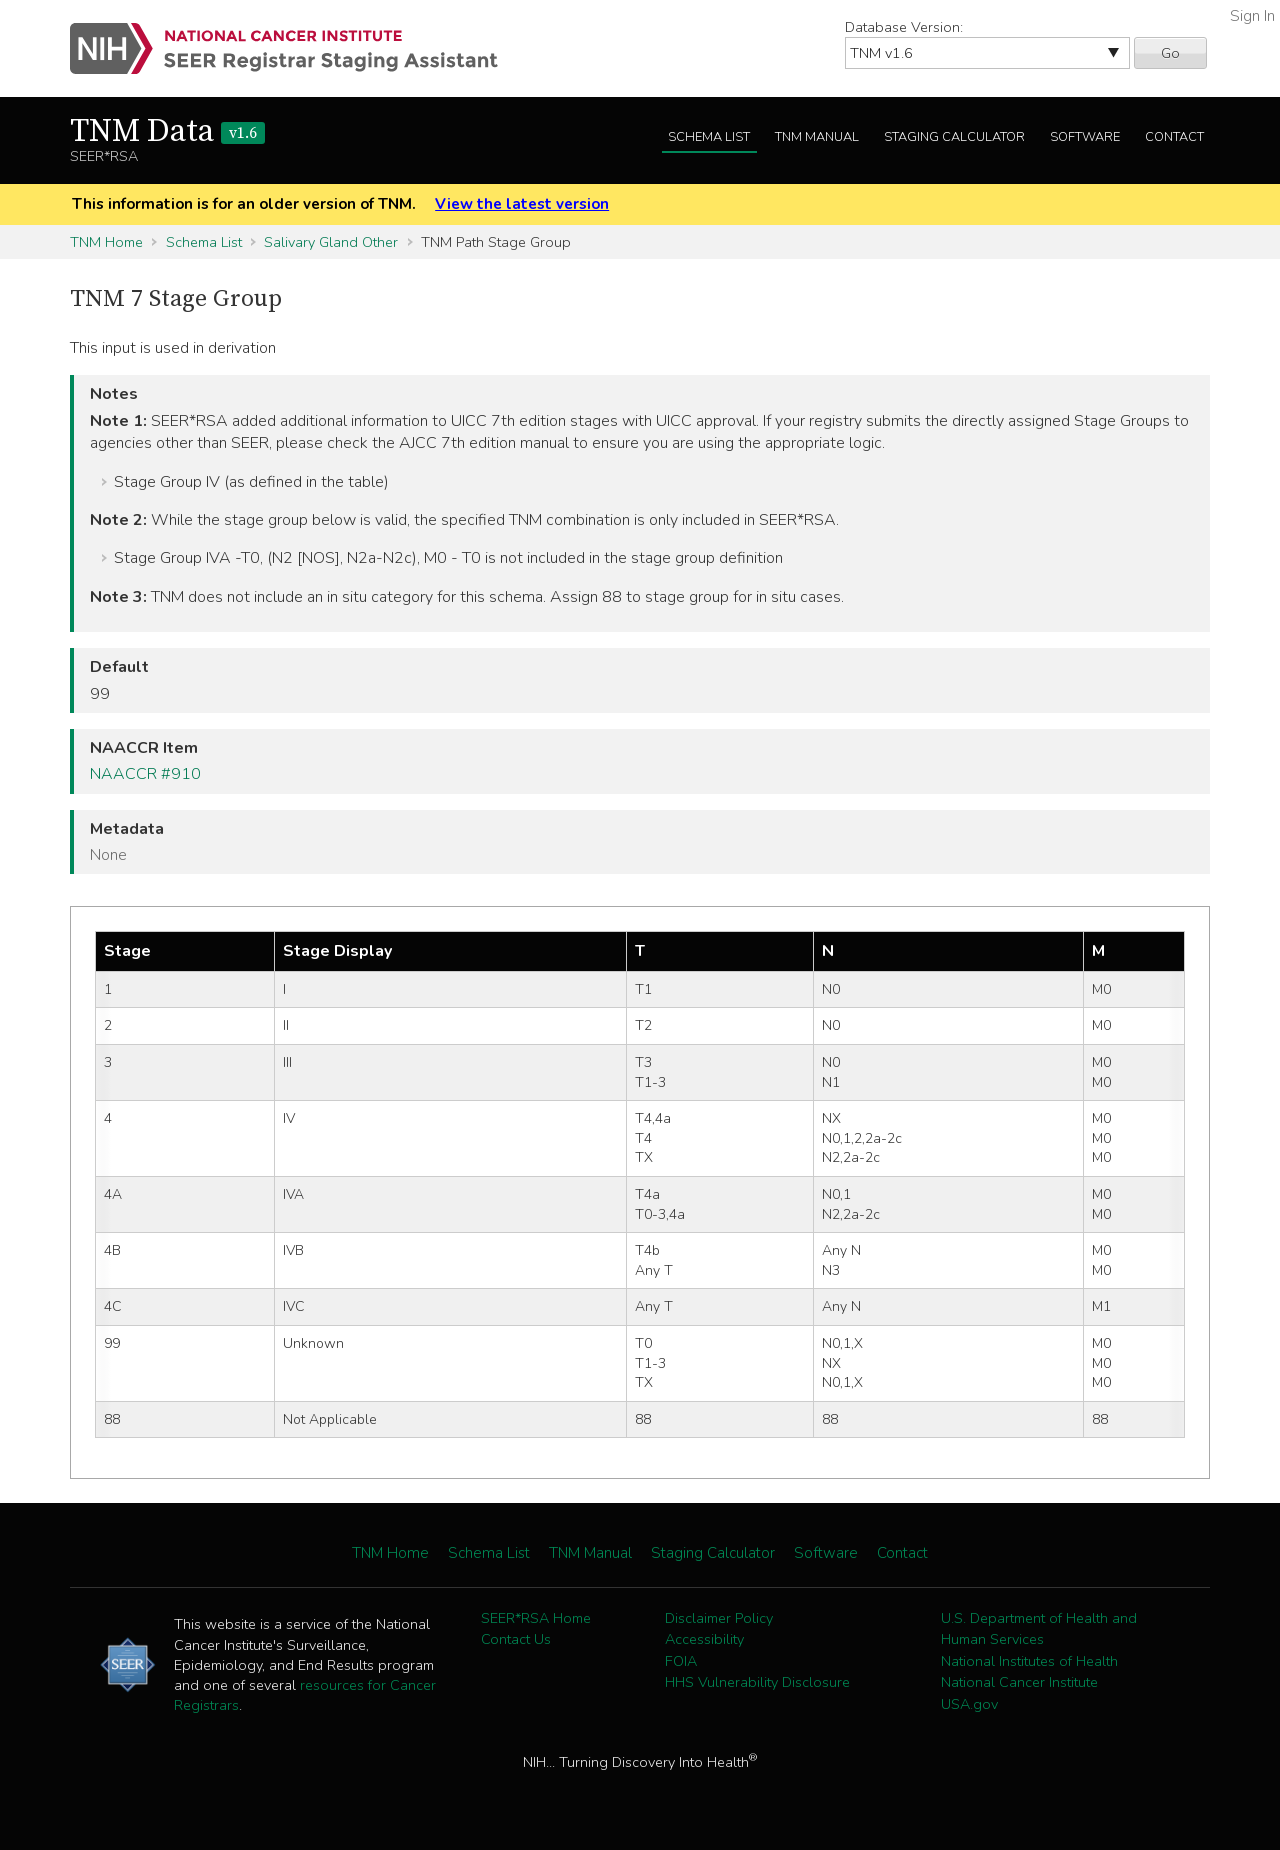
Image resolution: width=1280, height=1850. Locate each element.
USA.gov (969, 1704)
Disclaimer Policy (719, 1618)
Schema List (709, 137)
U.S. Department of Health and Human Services (1039, 1629)
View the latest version (522, 204)
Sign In (1252, 16)
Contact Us (516, 1639)
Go (1170, 53)
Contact (1174, 137)
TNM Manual (817, 137)
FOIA (681, 1661)
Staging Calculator (954, 137)
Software (1085, 137)
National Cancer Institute (1019, 1682)
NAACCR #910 (145, 774)
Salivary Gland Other (331, 242)
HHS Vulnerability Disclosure (757, 1682)
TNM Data (167, 132)
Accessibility (704, 1639)
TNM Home (106, 242)
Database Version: (904, 27)
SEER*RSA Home (536, 1618)
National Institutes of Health (1029, 1661)
